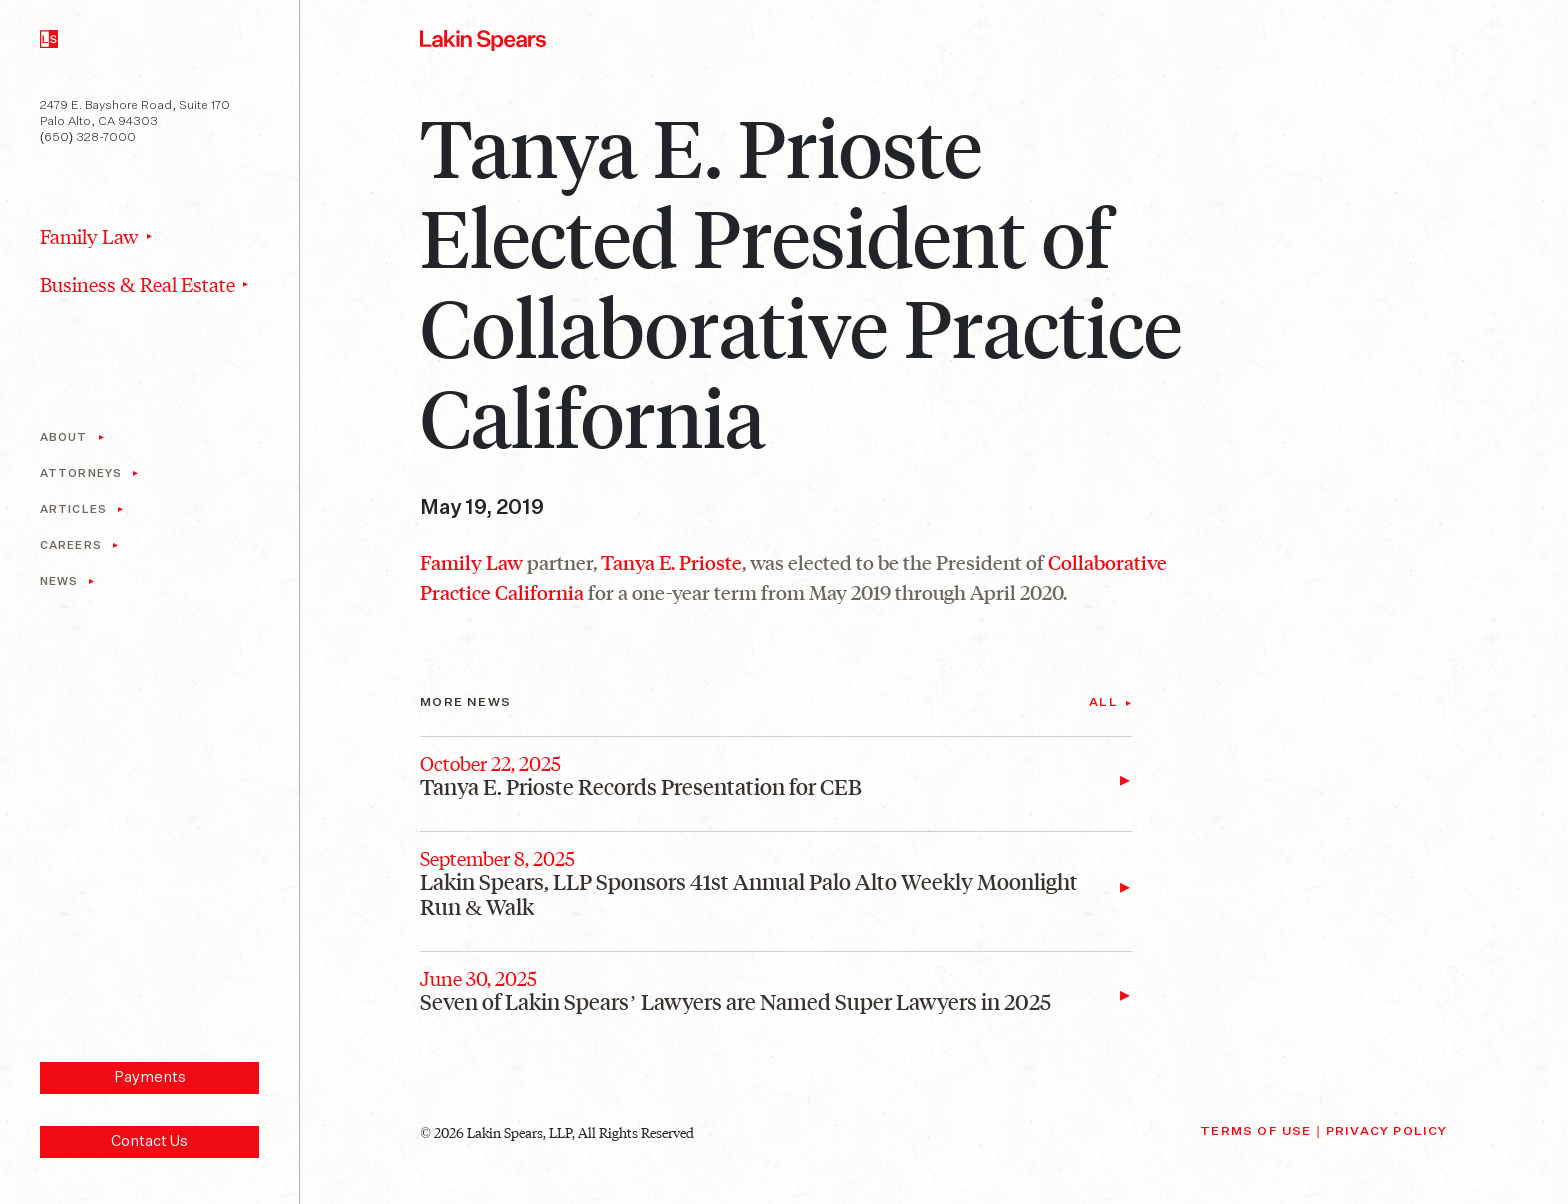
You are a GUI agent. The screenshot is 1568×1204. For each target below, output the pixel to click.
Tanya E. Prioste (671, 562)
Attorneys (81, 473)
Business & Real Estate (137, 284)
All (1103, 703)
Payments (150, 1077)
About (64, 437)
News (59, 581)
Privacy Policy (1387, 1132)
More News (465, 703)
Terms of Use (1255, 1132)
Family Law (89, 236)
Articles (73, 509)
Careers (71, 545)
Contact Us (149, 1141)
